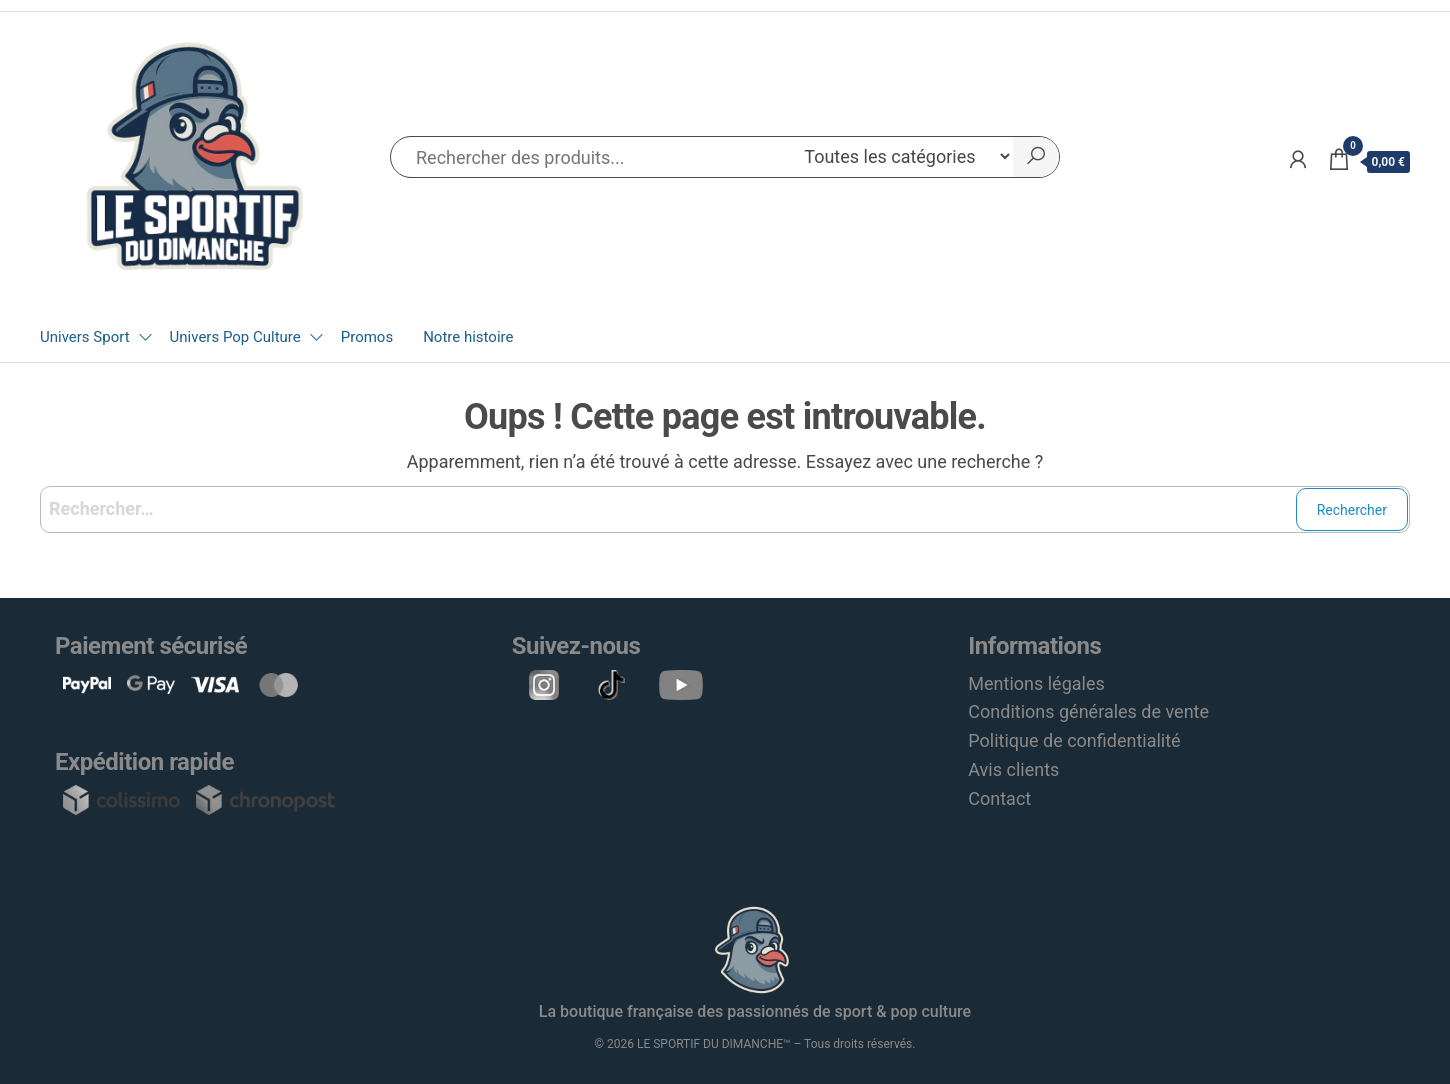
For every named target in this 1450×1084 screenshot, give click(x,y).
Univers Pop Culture (235, 337)
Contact (999, 798)
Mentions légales (1036, 683)
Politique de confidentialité (1074, 740)
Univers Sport (85, 337)
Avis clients (1013, 769)
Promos (367, 337)
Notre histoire (468, 337)
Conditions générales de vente (1088, 711)
